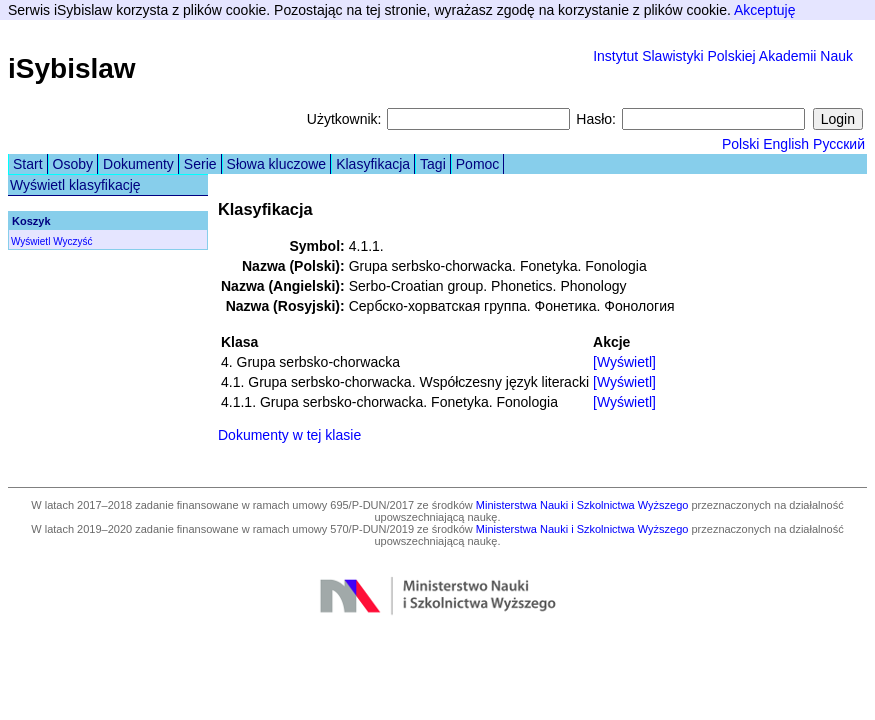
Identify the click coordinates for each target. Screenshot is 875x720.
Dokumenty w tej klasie (289, 435)
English (786, 144)
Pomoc (478, 164)
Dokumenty (138, 164)
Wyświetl (30, 241)
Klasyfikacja (373, 164)
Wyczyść (72, 241)
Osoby (73, 164)
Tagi (433, 164)
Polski (740, 144)
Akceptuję (764, 10)
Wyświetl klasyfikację (75, 185)
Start (28, 164)
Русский (839, 144)
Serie (200, 164)
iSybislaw (72, 68)
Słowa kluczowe (277, 164)
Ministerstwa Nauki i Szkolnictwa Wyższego (582, 505)
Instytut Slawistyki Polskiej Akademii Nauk (723, 56)
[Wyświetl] (624, 362)
